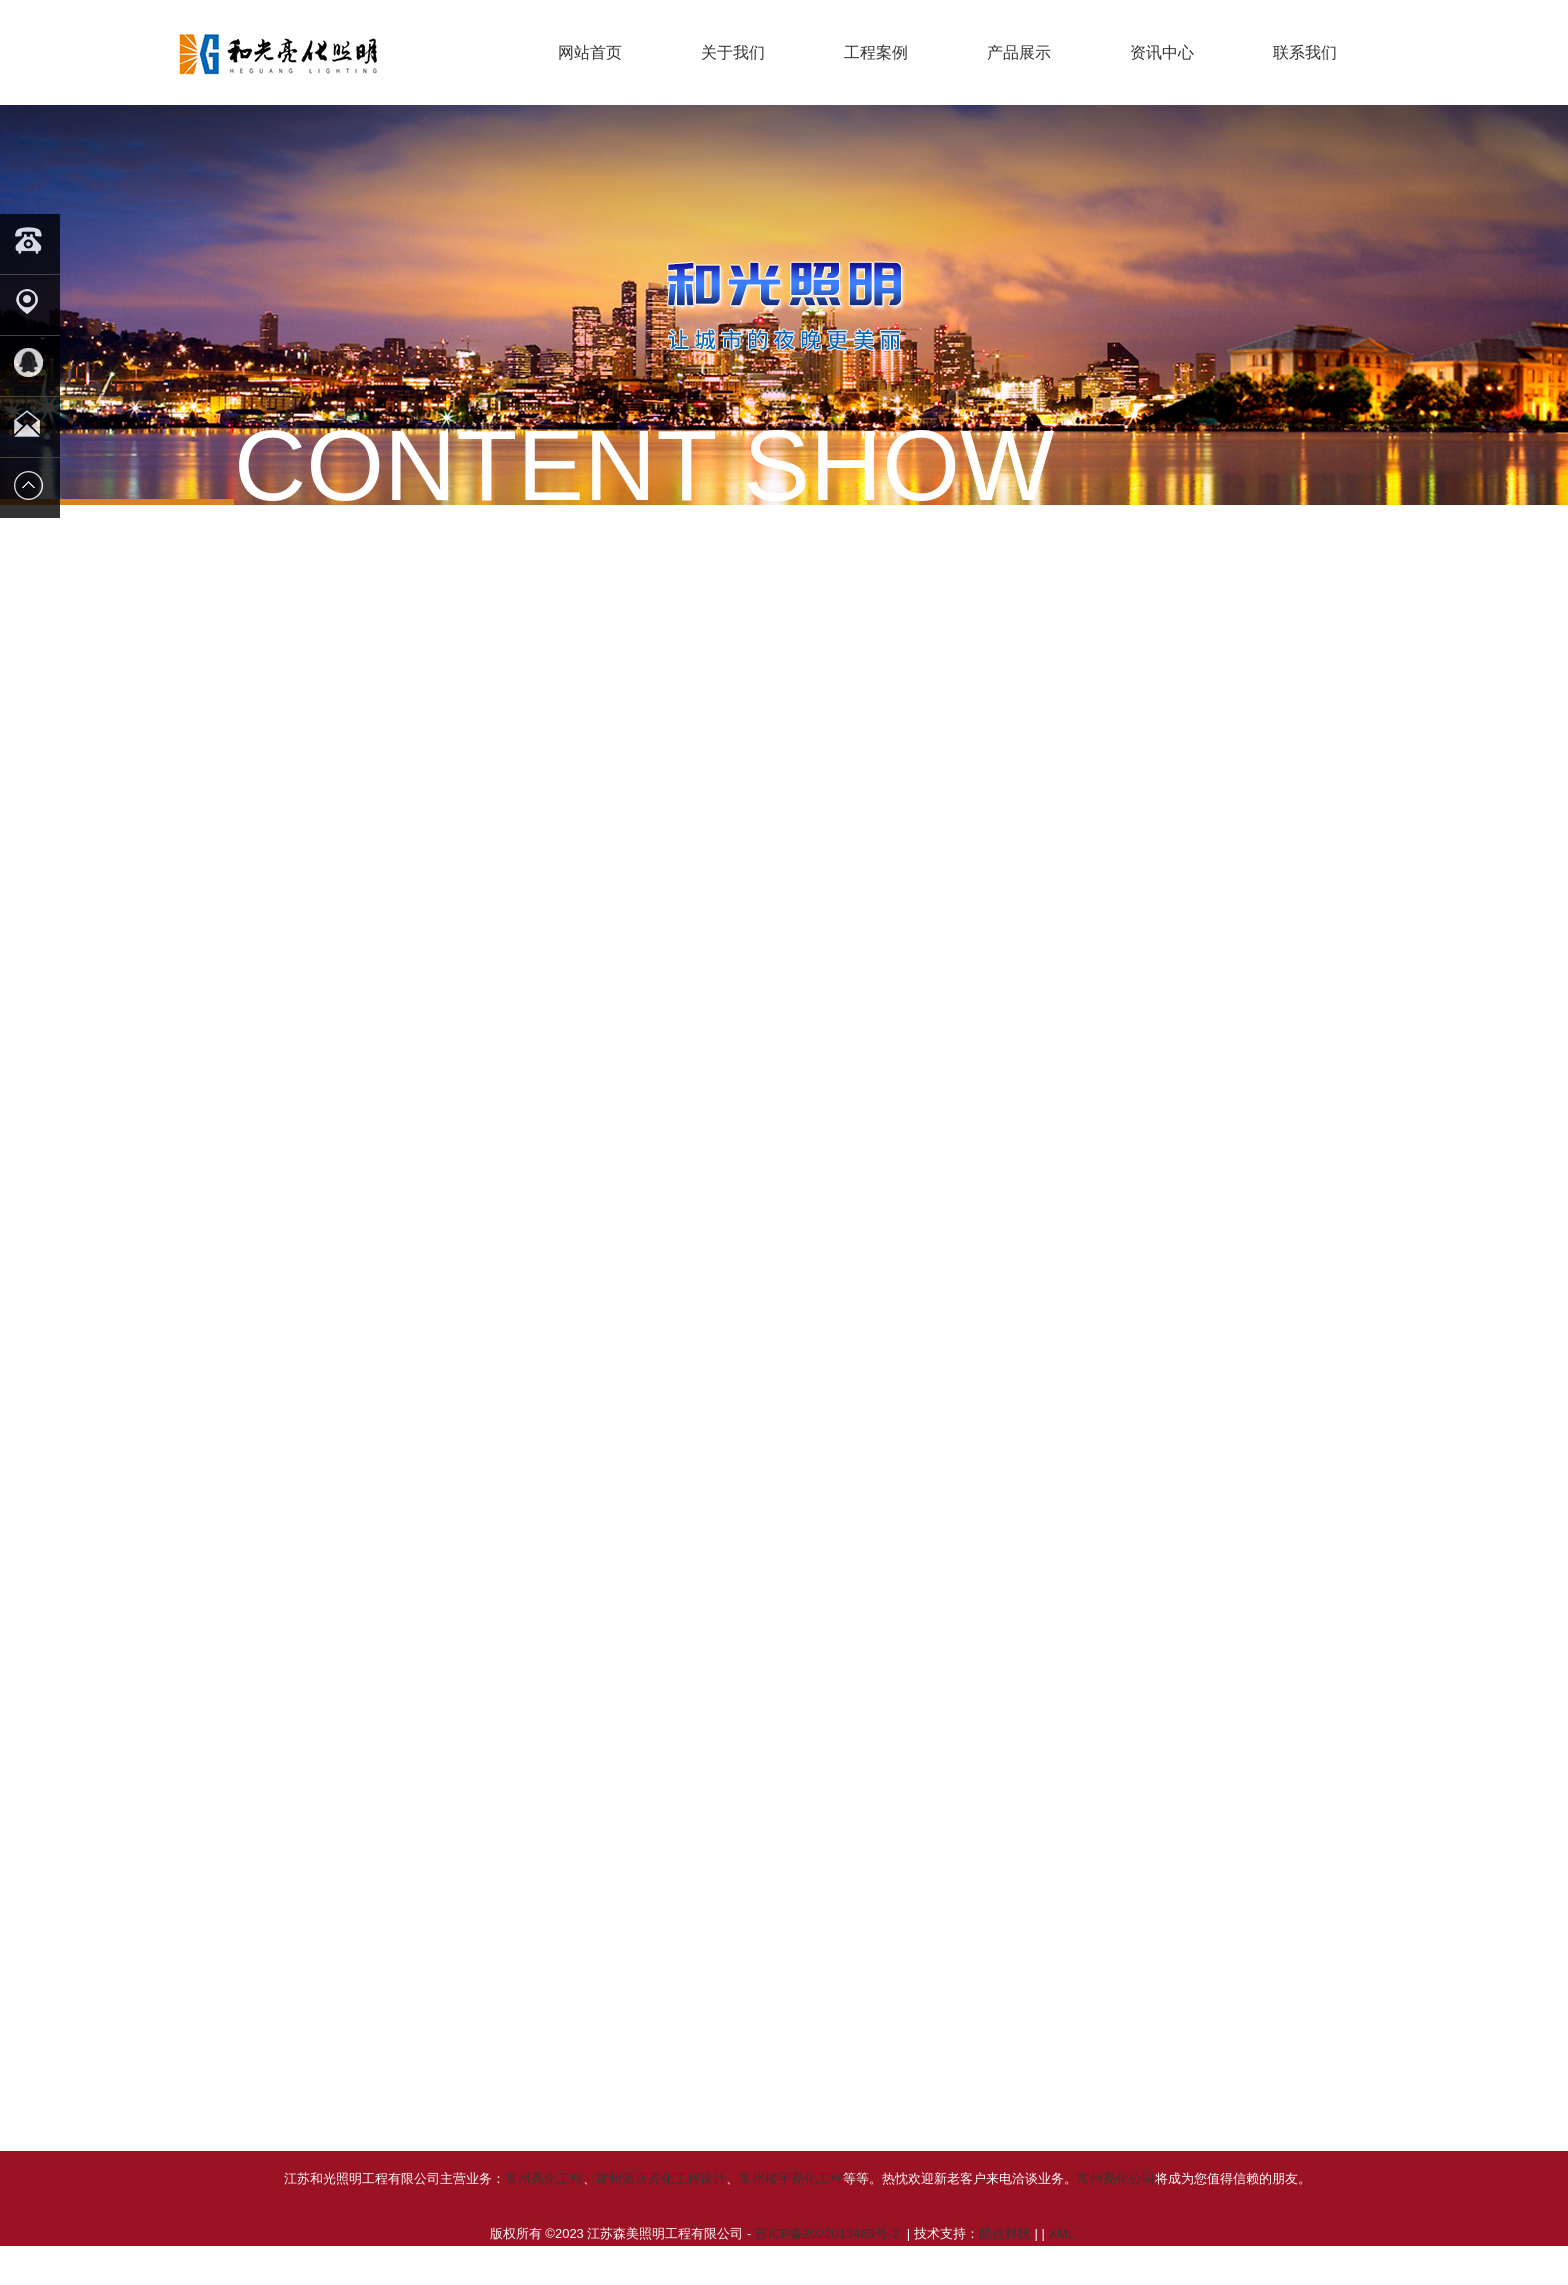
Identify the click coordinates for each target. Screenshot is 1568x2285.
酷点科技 (1005, 2257)
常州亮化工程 (544, 2202)
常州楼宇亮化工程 (791, 2202)
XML (1061, 2257)
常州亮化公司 (1116, 2202)
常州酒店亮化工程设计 (661, 2202)
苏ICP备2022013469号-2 (829, 2257)
